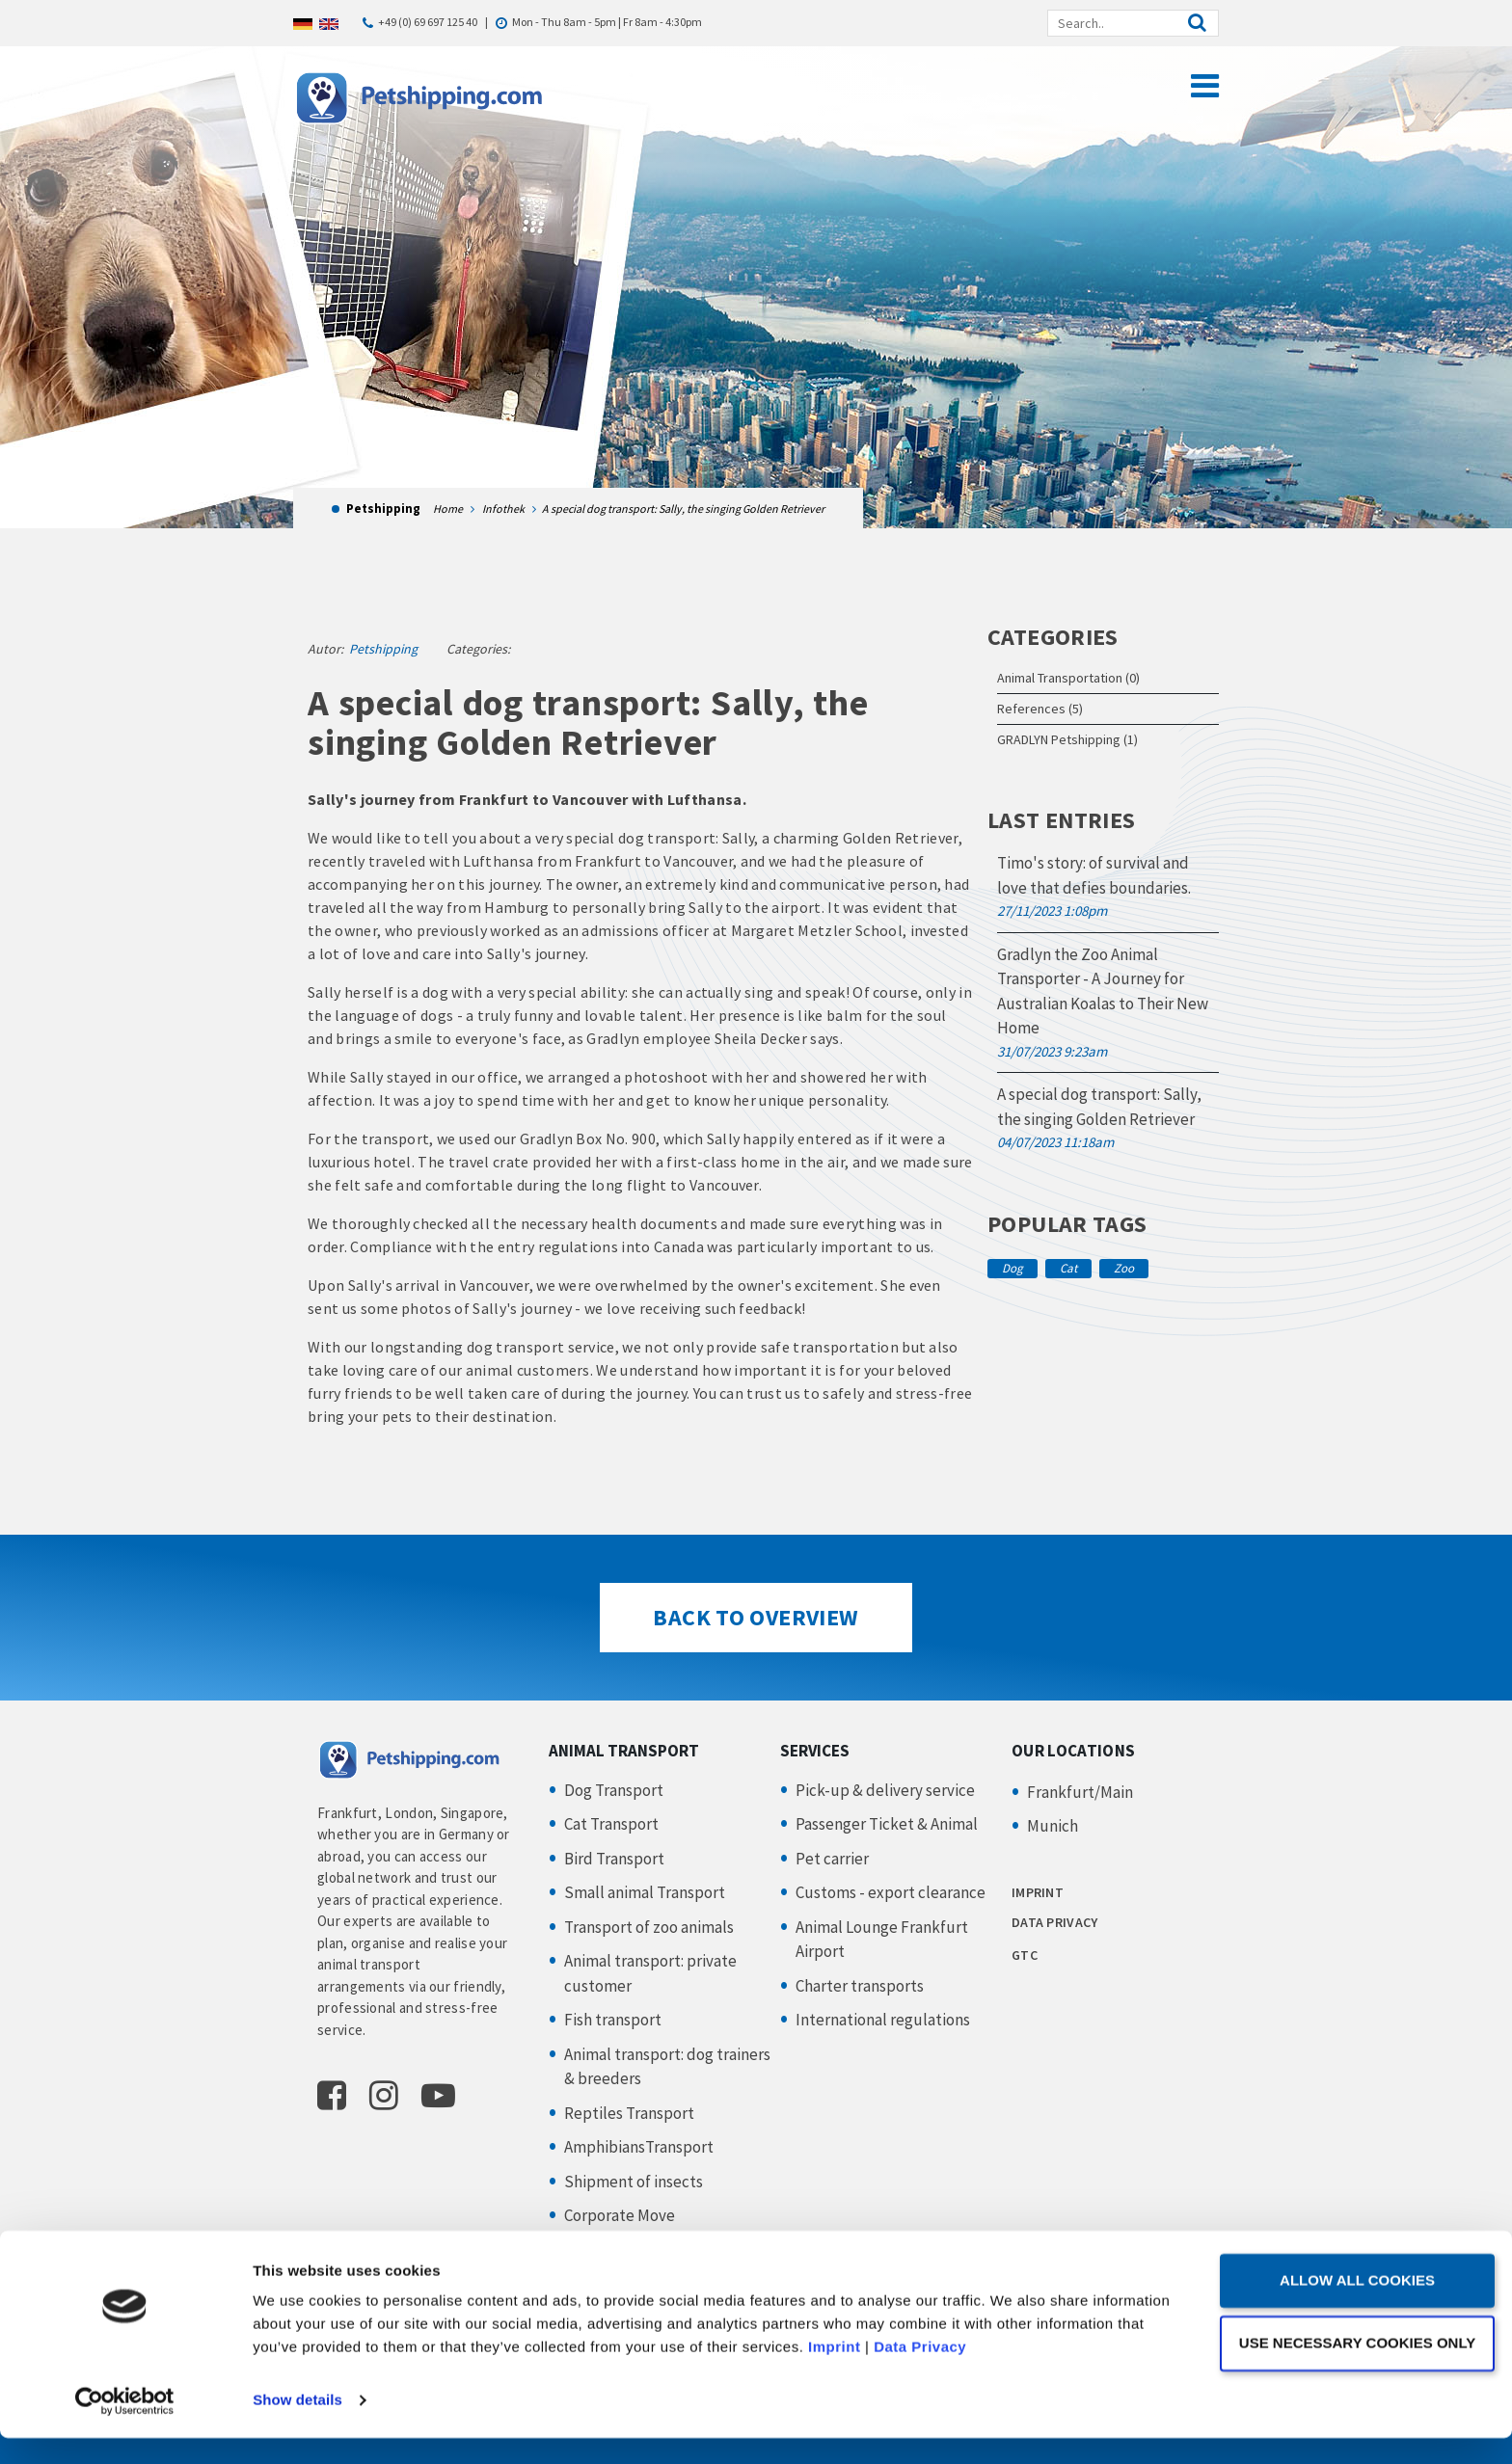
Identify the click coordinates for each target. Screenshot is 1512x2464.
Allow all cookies (1351, 2306)
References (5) (1040, 708)
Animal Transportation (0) (1068, 677)
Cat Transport (611, 1824)
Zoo (1124, 1268)
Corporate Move (619, 2215)
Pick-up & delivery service (885, 1790)
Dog (1012, 1268)
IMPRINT (1038, 1892)
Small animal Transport (644, 1892)
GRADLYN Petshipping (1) (1067, 739)
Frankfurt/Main (1080, 1792)
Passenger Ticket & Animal (887, 1824)
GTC (1025, 1955)
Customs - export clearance (891, 1892)
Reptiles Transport (629, 2113)
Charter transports (860, 1985)
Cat (1068, 1268)
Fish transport (613, 2019)
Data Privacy (1032, 2373)
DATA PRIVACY (1054, 1922)
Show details (297, 2426)
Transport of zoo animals (649, 1927)
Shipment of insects (633, 2181)
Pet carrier (832, 1858)
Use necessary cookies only (1350, 2368)
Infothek (503, 508)
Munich (1052, 1825)
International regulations (883, 2019)
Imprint (946, 2373)
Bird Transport (614, 1858)
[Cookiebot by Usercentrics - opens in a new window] (124, 2426)
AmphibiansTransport (639, 2146)
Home (448, 508)
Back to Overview (755, 1617)
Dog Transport (613, 1790)
